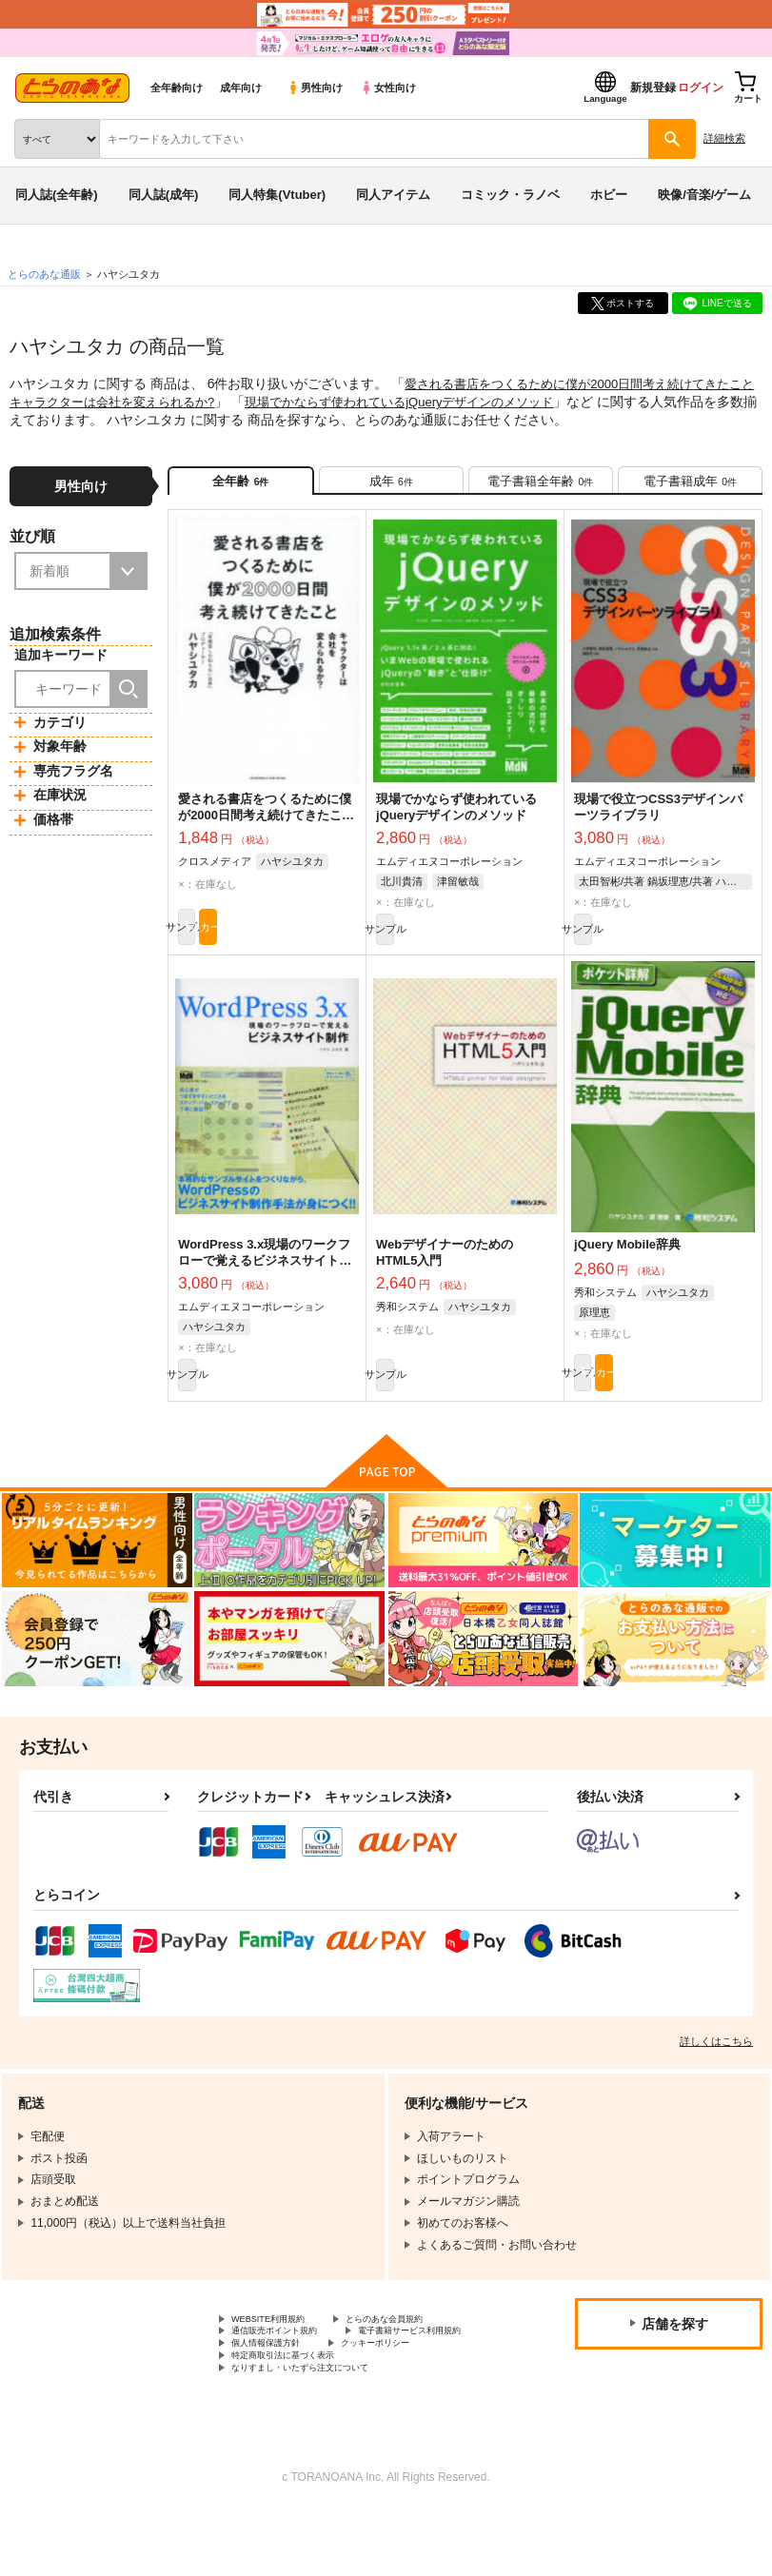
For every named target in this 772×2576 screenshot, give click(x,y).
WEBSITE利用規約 (279, 2351)
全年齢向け (176, 87)
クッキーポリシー (409, 2399)
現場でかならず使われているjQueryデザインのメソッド (457, 400)
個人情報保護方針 (277, 2399)
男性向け (315, 87)
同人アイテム (393, 194)
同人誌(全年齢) (56, 194)
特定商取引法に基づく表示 (299, 2415)
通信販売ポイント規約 (288, 2367)
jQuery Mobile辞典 (627, 1266)
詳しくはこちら (716, 2071)
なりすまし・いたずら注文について (322, 2431)
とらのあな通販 (44, 274)
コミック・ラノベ (510, 194)
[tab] (391, 485)
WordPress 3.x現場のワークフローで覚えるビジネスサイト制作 (264, 1282)
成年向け (241, 87)
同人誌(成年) (164, 194)
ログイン (700, 87)
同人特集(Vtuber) (277, 194)
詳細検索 (724, 138)
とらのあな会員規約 (420, 2351)
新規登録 (653, 87)
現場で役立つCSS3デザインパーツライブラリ (658, 819)
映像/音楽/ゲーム (704, 194)
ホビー (608, 194)
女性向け (388, 87)
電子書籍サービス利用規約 (299, 2382)
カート (313, 944)
